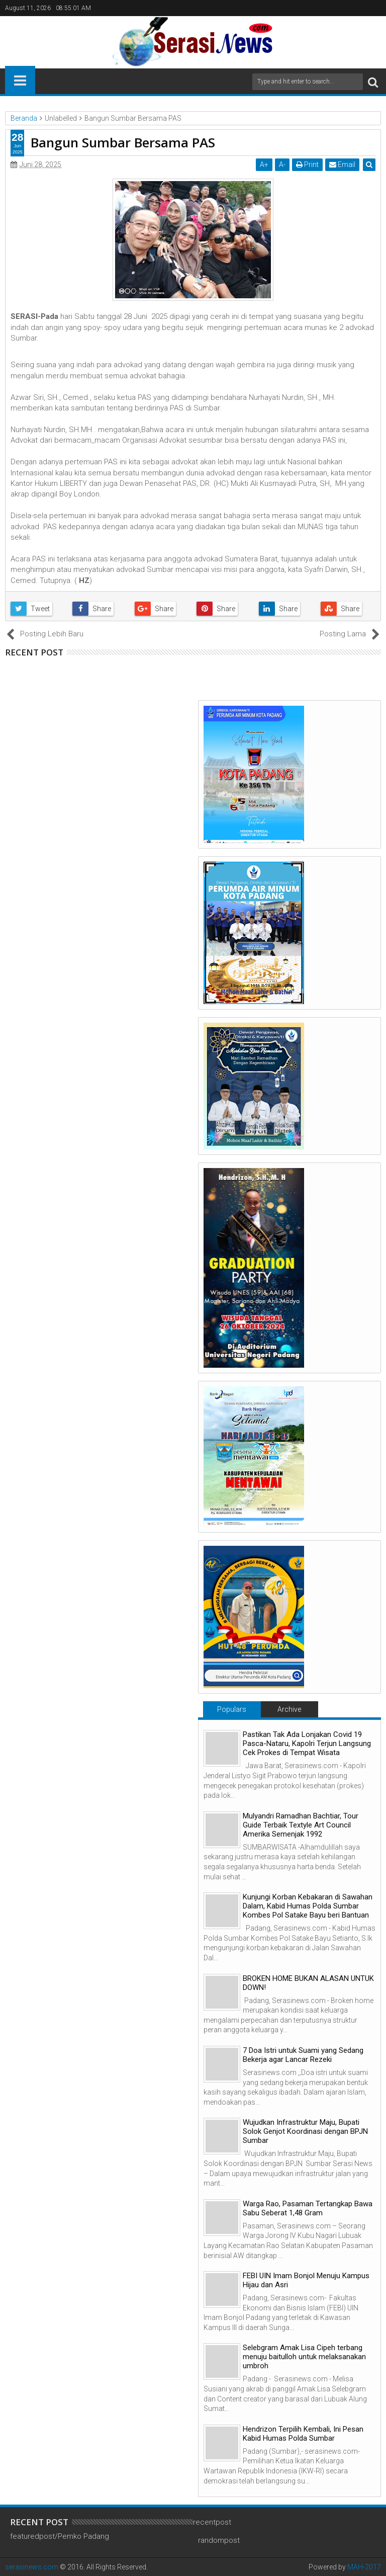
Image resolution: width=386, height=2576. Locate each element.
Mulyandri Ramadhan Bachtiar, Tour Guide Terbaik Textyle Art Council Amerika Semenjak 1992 (300, 1825)
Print (307, 164)
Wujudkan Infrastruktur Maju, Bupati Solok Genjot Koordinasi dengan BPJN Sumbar (305, 2131)
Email (342, 164)
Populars (231, 1709)
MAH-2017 (364, 2567)
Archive (289, 1709)
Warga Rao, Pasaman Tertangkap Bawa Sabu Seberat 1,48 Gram (307, 2208)
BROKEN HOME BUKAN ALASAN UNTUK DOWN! (308, 1983)
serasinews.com (31, 2567)
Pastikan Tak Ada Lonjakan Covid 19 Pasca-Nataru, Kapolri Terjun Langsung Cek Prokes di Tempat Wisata (307, 1743)
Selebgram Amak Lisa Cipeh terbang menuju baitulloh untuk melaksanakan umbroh (304, 2356)
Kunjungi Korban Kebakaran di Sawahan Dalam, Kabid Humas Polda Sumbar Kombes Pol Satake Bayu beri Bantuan (307, 1906)
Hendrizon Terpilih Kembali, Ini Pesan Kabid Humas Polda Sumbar (303, 2434)
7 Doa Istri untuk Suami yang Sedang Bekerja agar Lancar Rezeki (303, 2055)
